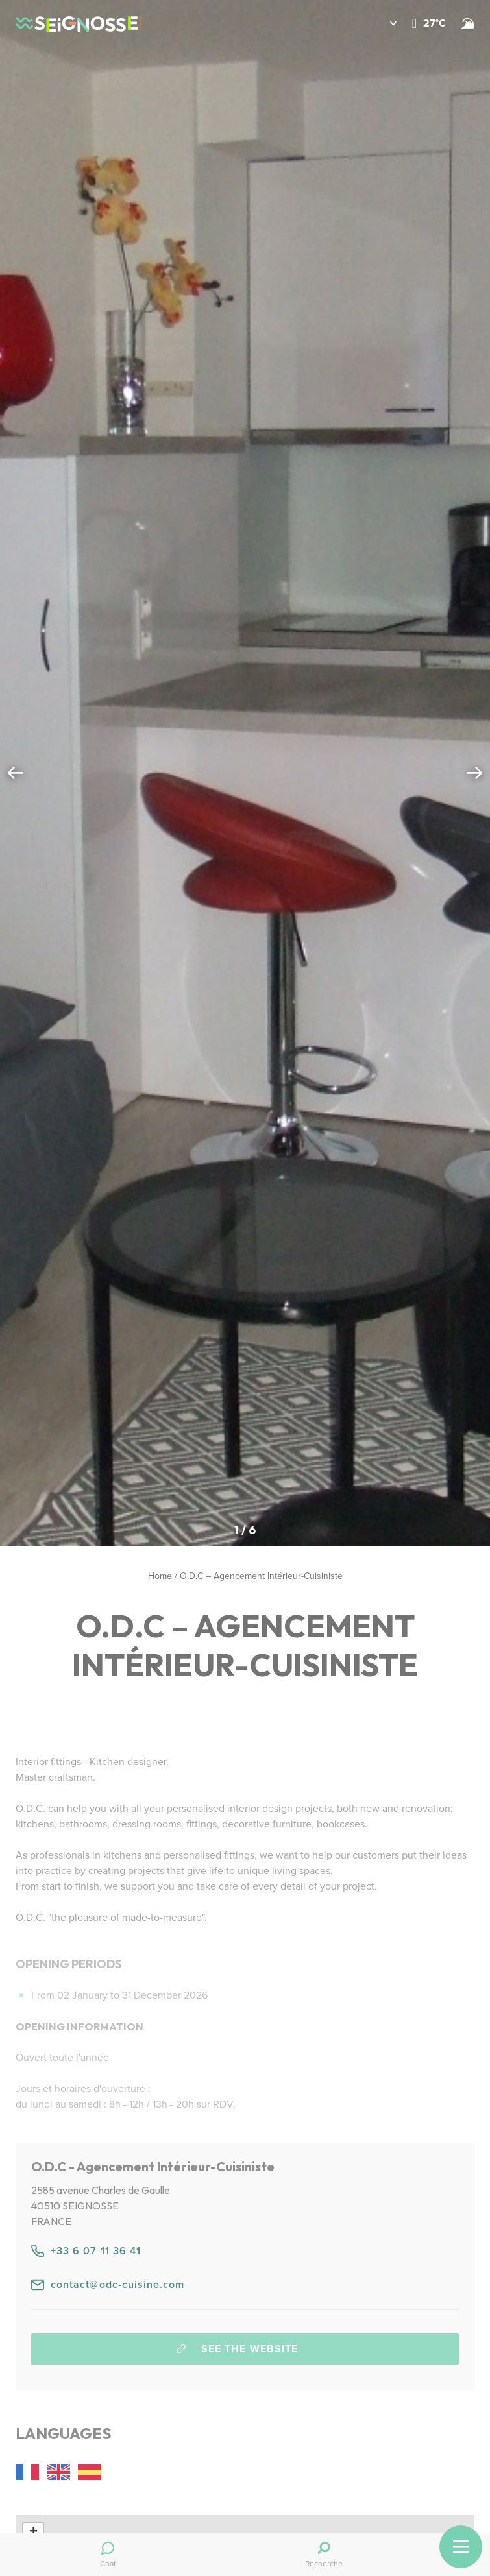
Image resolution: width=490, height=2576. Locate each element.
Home (160, 1576)
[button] (384, 23)
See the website (237, 2348)
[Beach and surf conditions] (467, 23)
